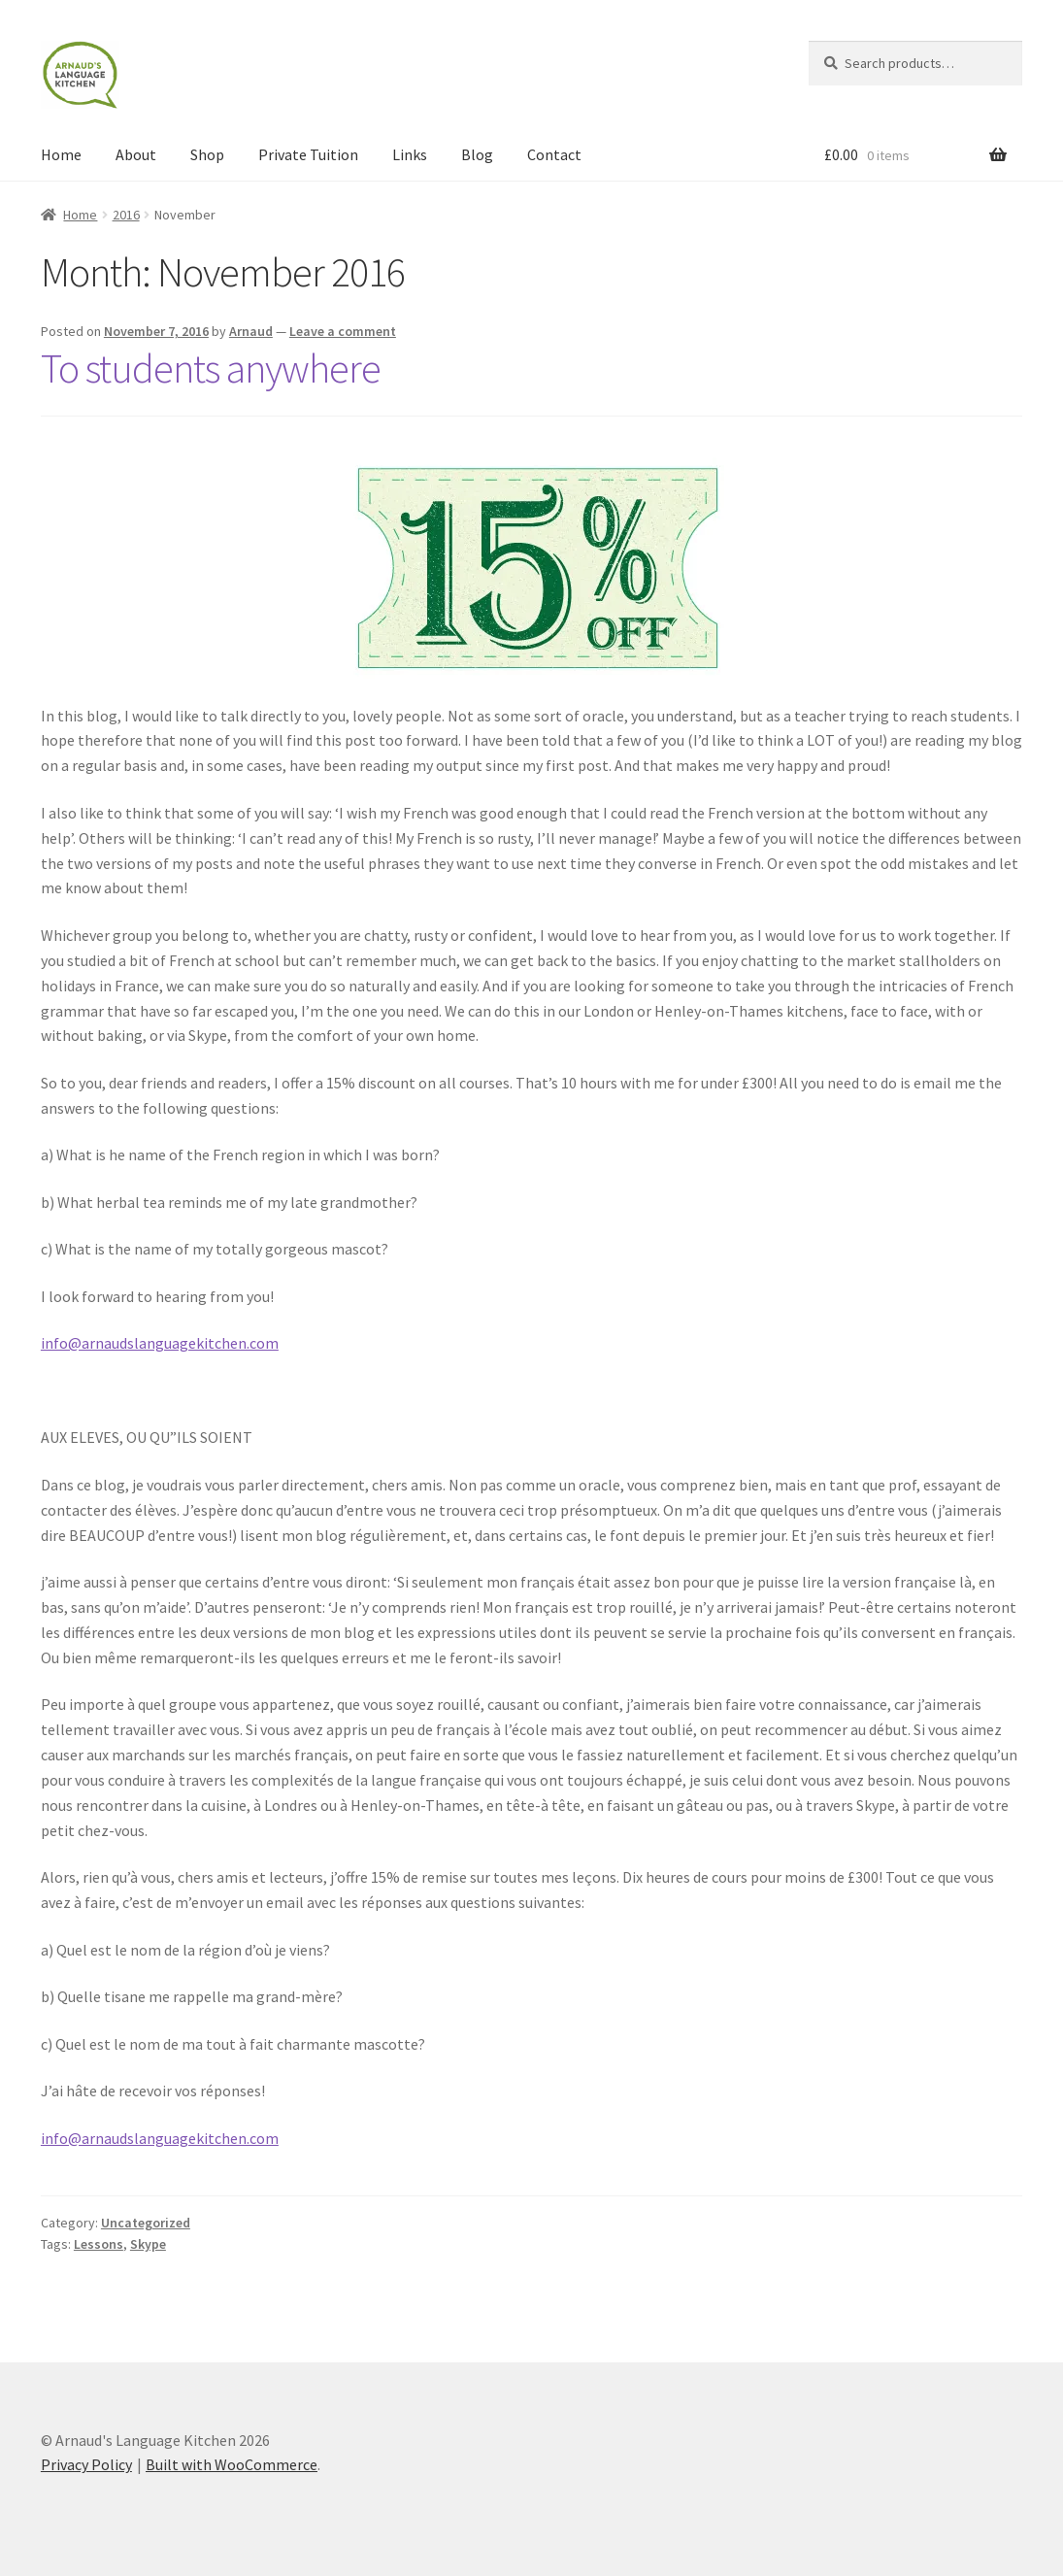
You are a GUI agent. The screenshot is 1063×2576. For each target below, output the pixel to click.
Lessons (98, 2244)
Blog (477, 154)
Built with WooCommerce (231, 2464)
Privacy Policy (86, 2464)
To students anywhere (211, 368)
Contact (554, 154)
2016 (126, 214)
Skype (148, 2244)
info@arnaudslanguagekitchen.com (160, 1343)
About (136, 154)
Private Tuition (308, 154)
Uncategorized (145, 2222)
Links (409, 154)
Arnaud (251, 331)
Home (61, 154)
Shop (207, 154)
